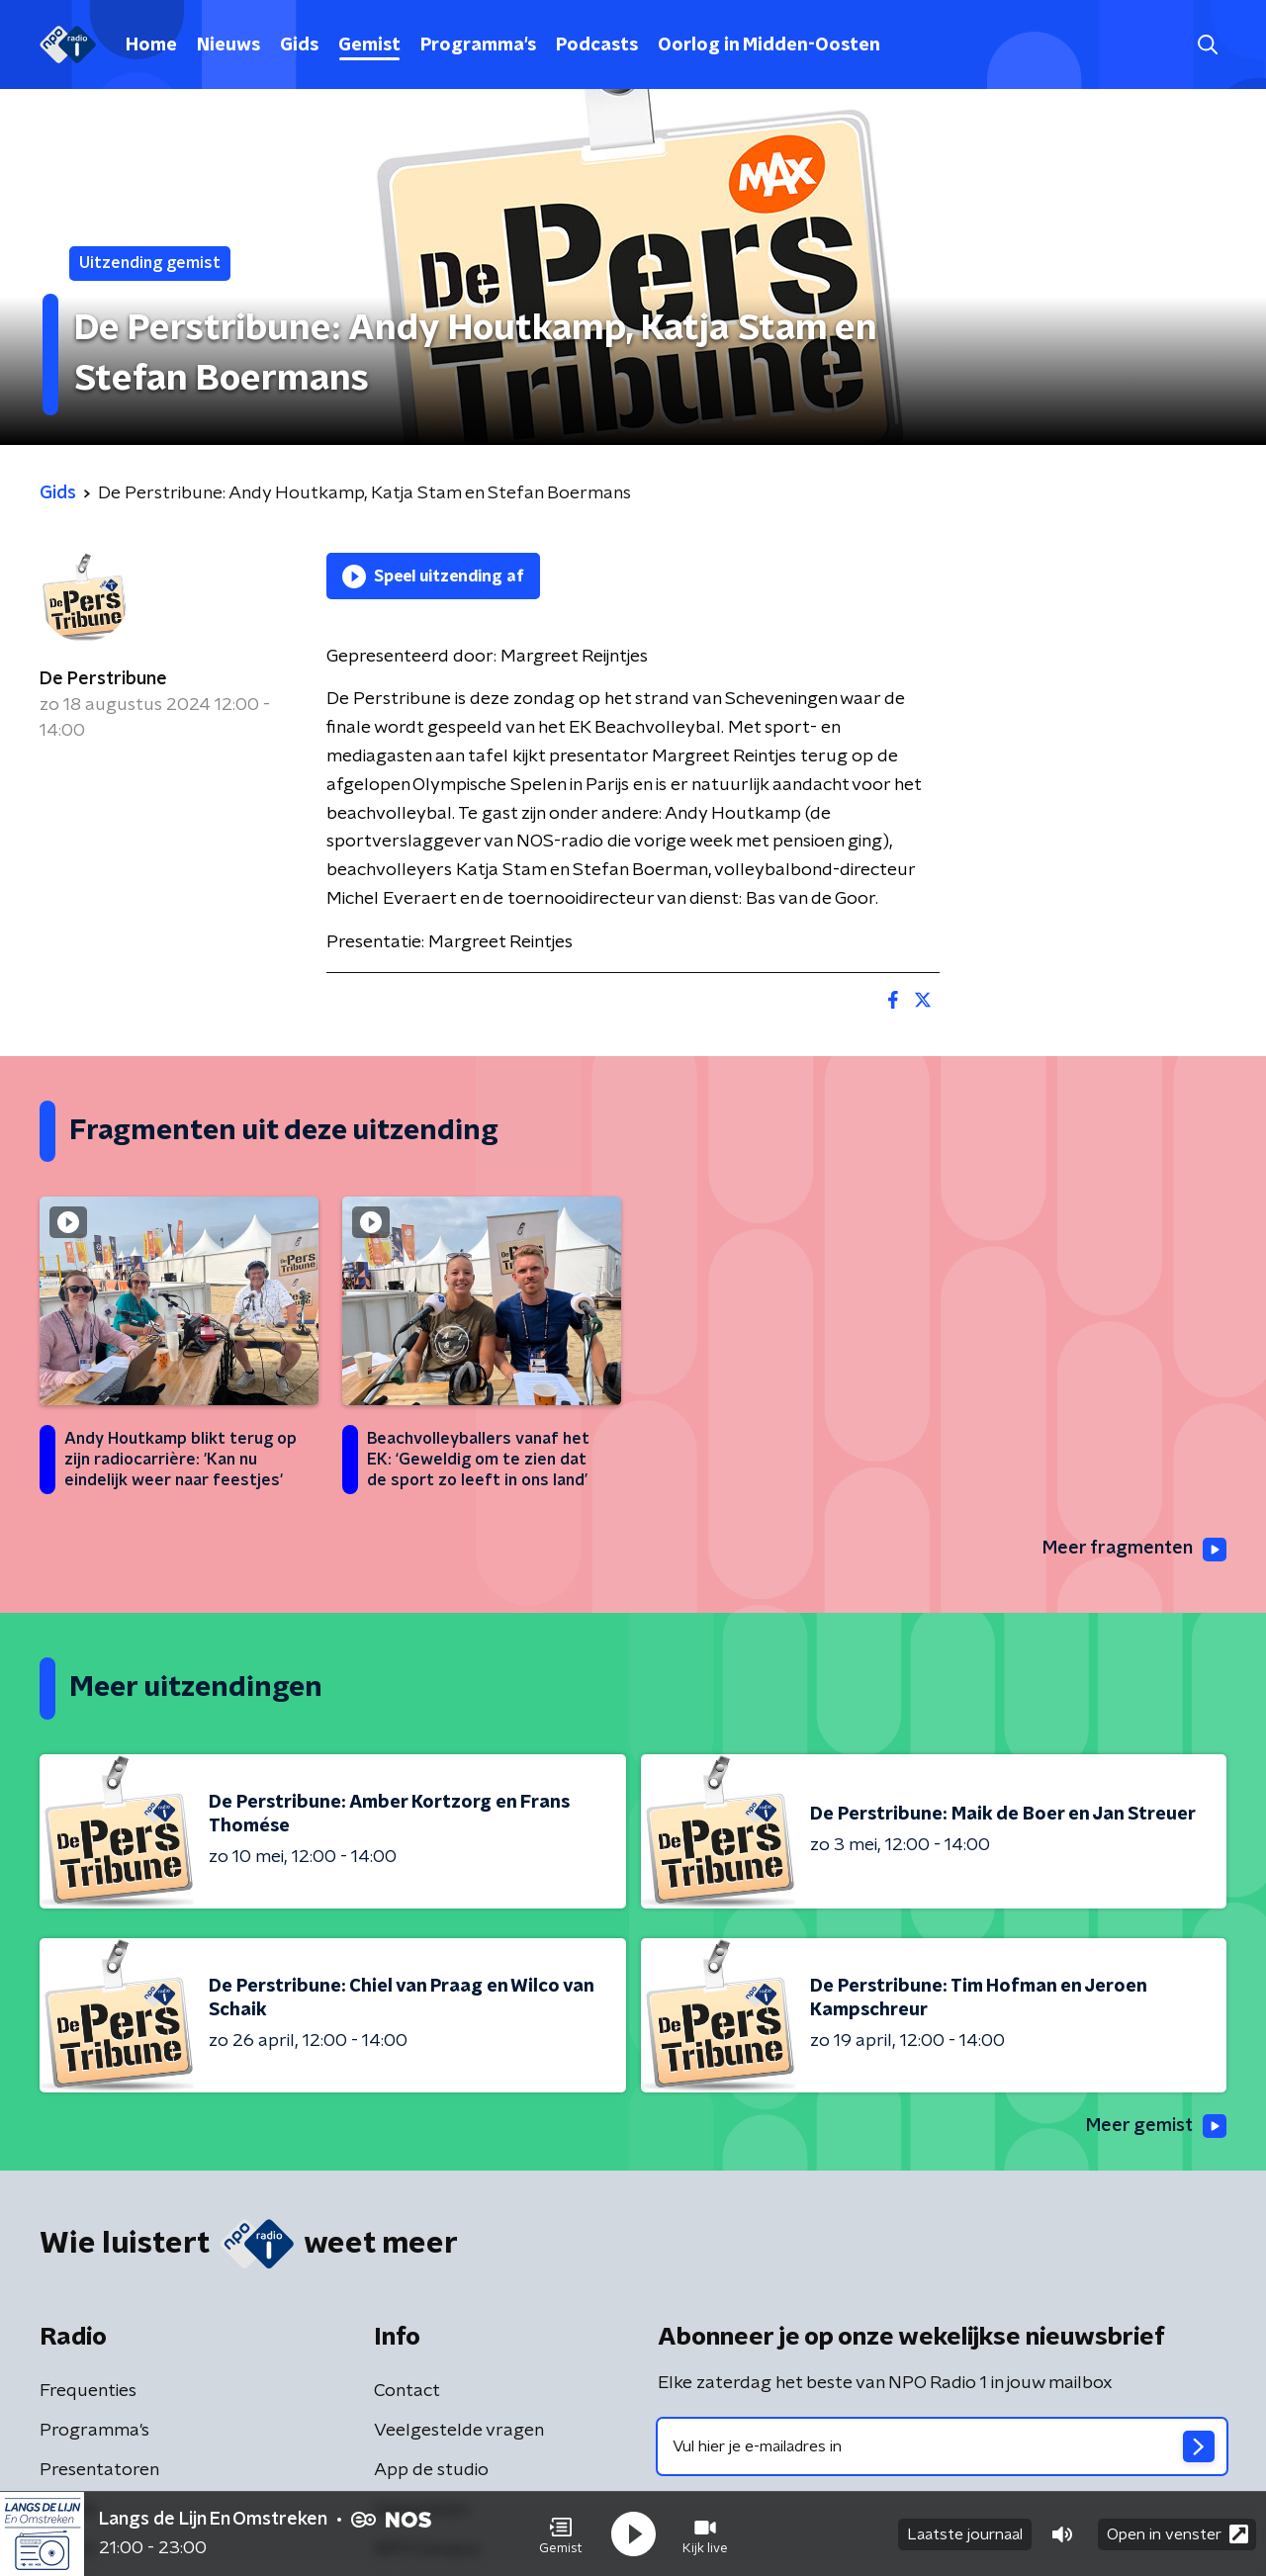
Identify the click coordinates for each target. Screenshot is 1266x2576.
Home (151, 45)
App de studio (431, 2470)
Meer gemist (1156, 2126)
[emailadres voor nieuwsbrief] (942, 2446)
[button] (560, 2534)
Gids (299, 45)
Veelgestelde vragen (459, 2431)
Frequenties (88, 2391)
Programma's (478, 45)
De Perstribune (103, 679)
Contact (407, 2391)
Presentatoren (99, 2470)
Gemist (369, 45)
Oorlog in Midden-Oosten (769, 45)
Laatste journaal (965, 2534)
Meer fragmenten (1134, 1549)
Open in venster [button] (1177, 2534)
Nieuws (228, 45)
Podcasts (597, 45)
